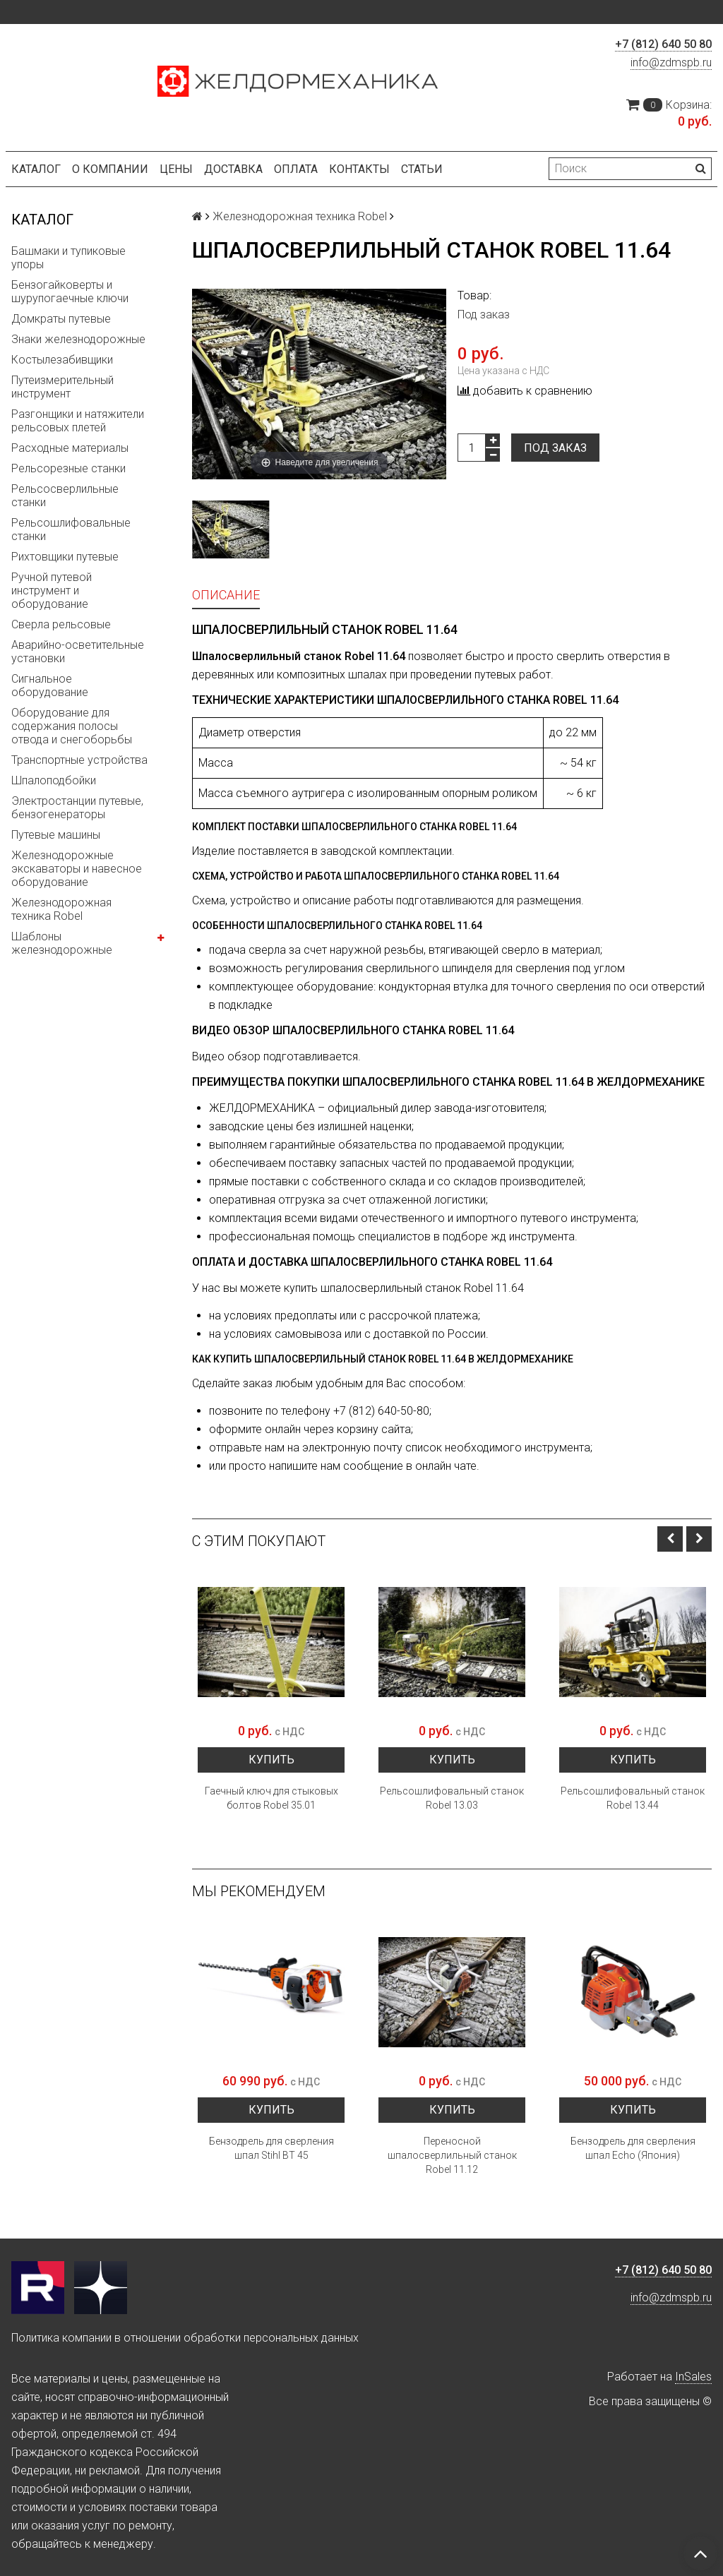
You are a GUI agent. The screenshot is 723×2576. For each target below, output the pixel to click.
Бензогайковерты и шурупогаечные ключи (70, 291)
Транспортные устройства (79, 760)
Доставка (233, 169)
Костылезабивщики (62, 359)
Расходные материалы (70, 448)
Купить (271, 1759)
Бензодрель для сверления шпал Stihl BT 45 (271, 2148)
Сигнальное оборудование (49, 685)
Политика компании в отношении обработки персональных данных (185, 2337)
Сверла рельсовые (61, 624)
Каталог (36, 169)
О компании (110, 169)
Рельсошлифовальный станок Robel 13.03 (452, 1798)
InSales (693, 2376)
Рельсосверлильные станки (65, 495)
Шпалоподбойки (53, 780)
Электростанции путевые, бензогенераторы (77, 807)
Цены (176, 169)
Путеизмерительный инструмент (62, 386)
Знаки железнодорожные (78, 339)
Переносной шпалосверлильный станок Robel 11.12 (452, 2155)
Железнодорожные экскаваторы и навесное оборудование (76, 869)
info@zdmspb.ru (671, 62)
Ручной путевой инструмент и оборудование (51, 590)
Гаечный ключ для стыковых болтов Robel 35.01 (271, 1798)
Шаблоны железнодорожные (61, 943)
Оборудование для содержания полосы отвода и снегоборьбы (71, 726)
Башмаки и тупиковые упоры (68, 257)
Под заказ (555, 448)
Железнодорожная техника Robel (61, 909)
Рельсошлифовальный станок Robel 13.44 (633, 1798)
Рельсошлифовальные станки (71, 529)
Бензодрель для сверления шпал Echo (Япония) (632, 2148)
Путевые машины (55, 834)
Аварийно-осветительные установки (77, 651)
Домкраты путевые (61, 318)
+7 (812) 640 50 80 (663, 44)
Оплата (296, 169)
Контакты (359, 169)
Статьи (422, 169)
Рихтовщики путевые (65, 556)
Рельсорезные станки (68, 468)
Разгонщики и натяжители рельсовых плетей (77, 420)
